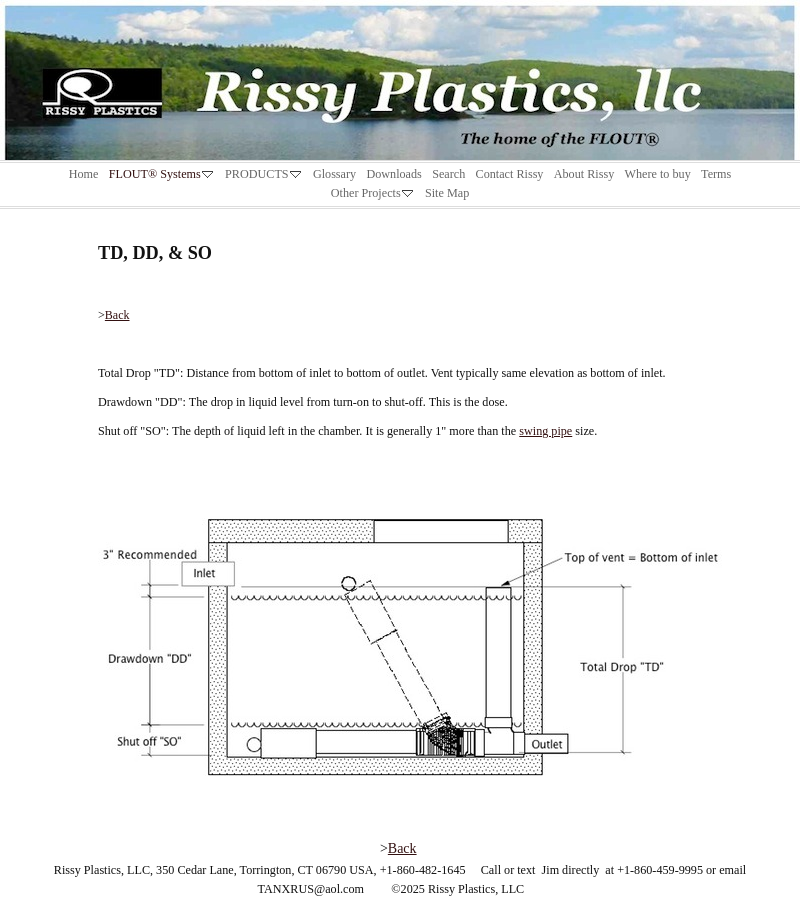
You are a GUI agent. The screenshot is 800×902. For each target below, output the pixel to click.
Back (117, 315)
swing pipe (545, 431)
